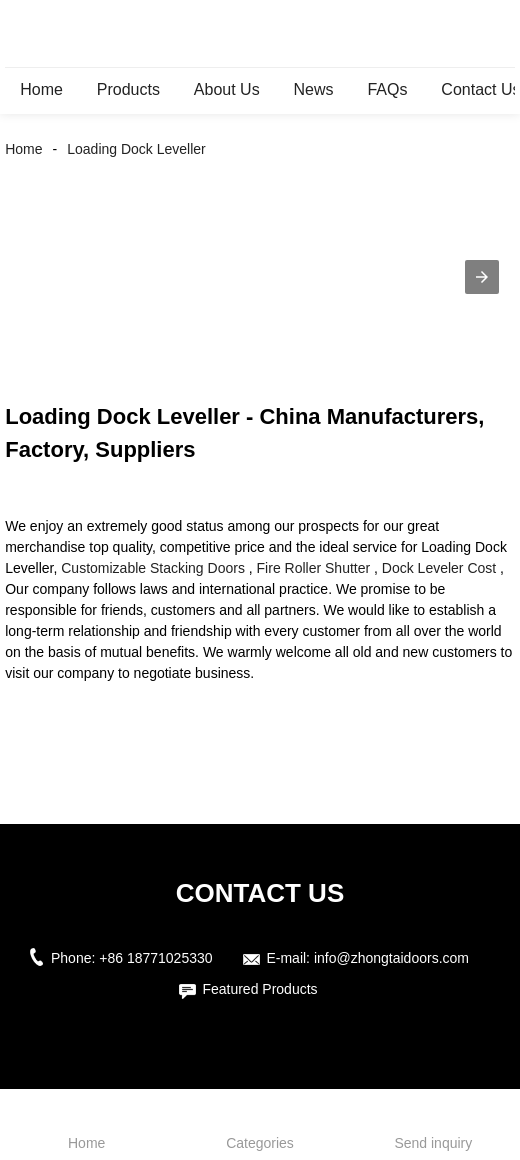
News (314, 89)
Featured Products (259, 989)
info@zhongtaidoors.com (391, 958)
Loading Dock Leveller (136, 149)
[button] (482, 277)
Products (128, 89)
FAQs (387, 89)
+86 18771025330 (155, 958)
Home (41, 89)
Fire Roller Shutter (314, 568)
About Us (227, 89)
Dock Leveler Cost (439, 568)
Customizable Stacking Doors (153, 568)
